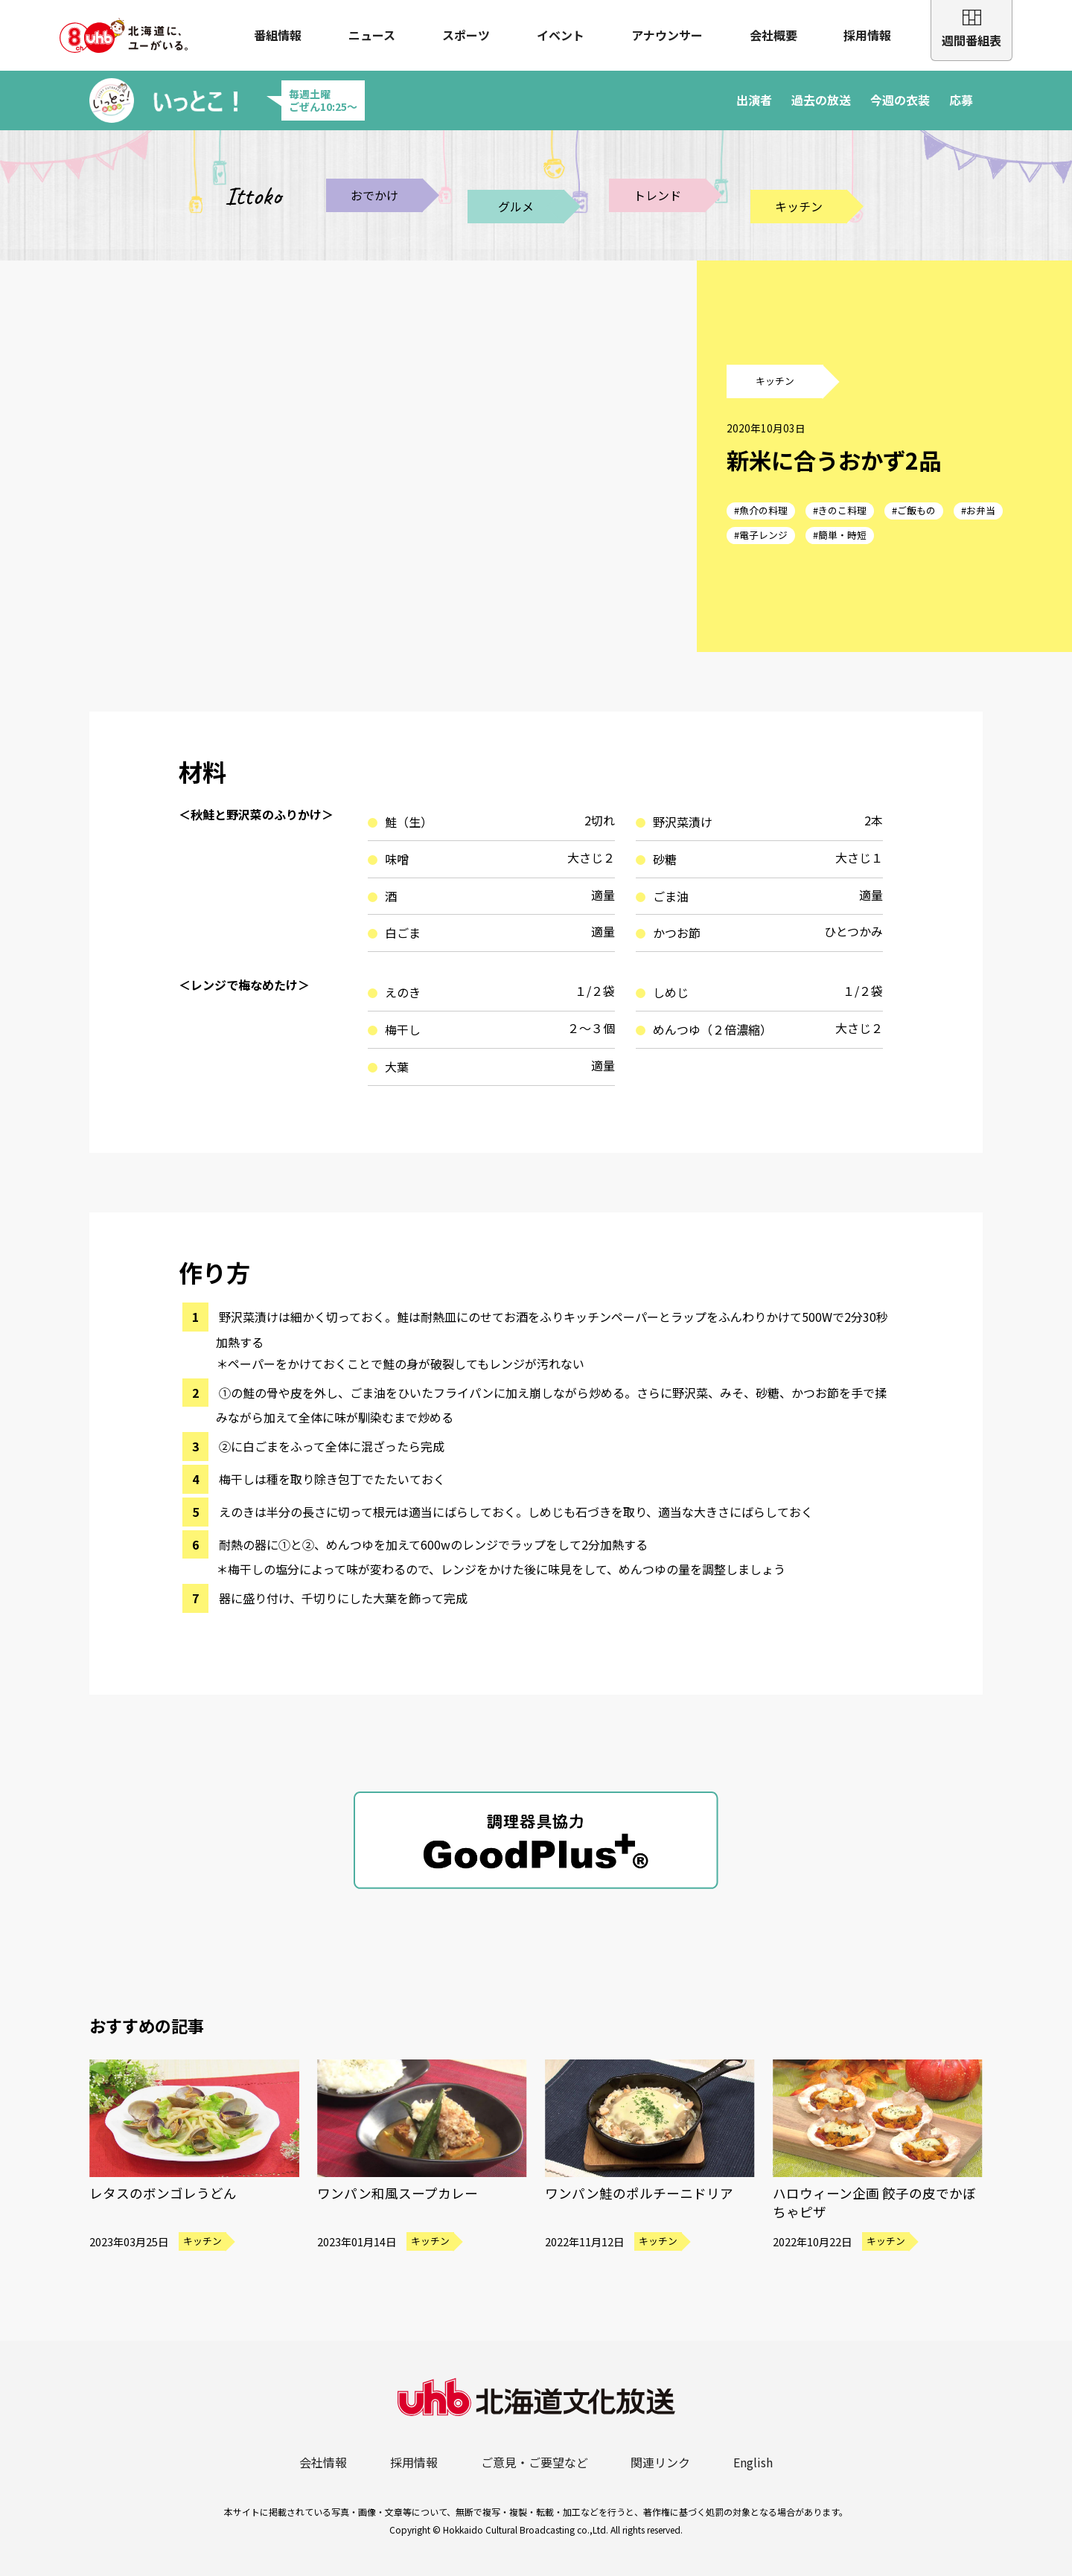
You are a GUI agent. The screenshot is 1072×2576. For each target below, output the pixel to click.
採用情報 (867, 35)
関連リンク (660, 2462)
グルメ (516, 206)
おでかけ (374, 195)
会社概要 (773, 35)
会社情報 (323, 2462)
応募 (961, 100)
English (753, 2462)
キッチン (799, 206)
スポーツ (466, 35)
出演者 (754, 100)
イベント (560, 35)
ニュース (371, 35)
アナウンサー (667, 35)
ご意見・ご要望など (534, 2462)
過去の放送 (821, 100)
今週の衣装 (900, 100)
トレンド (657, 195)
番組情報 (278, 35)
